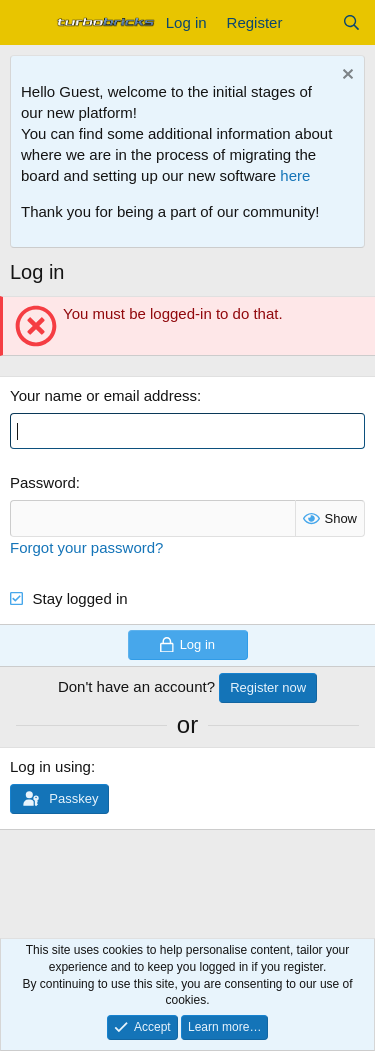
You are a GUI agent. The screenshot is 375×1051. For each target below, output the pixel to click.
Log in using (50, 766)
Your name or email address (103, 395)
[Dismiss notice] (345, 76)
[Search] (351, 22)
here (295, 175)
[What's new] (311, 22)
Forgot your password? (86, 547)
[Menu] (27, 23)
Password (43, 482)
